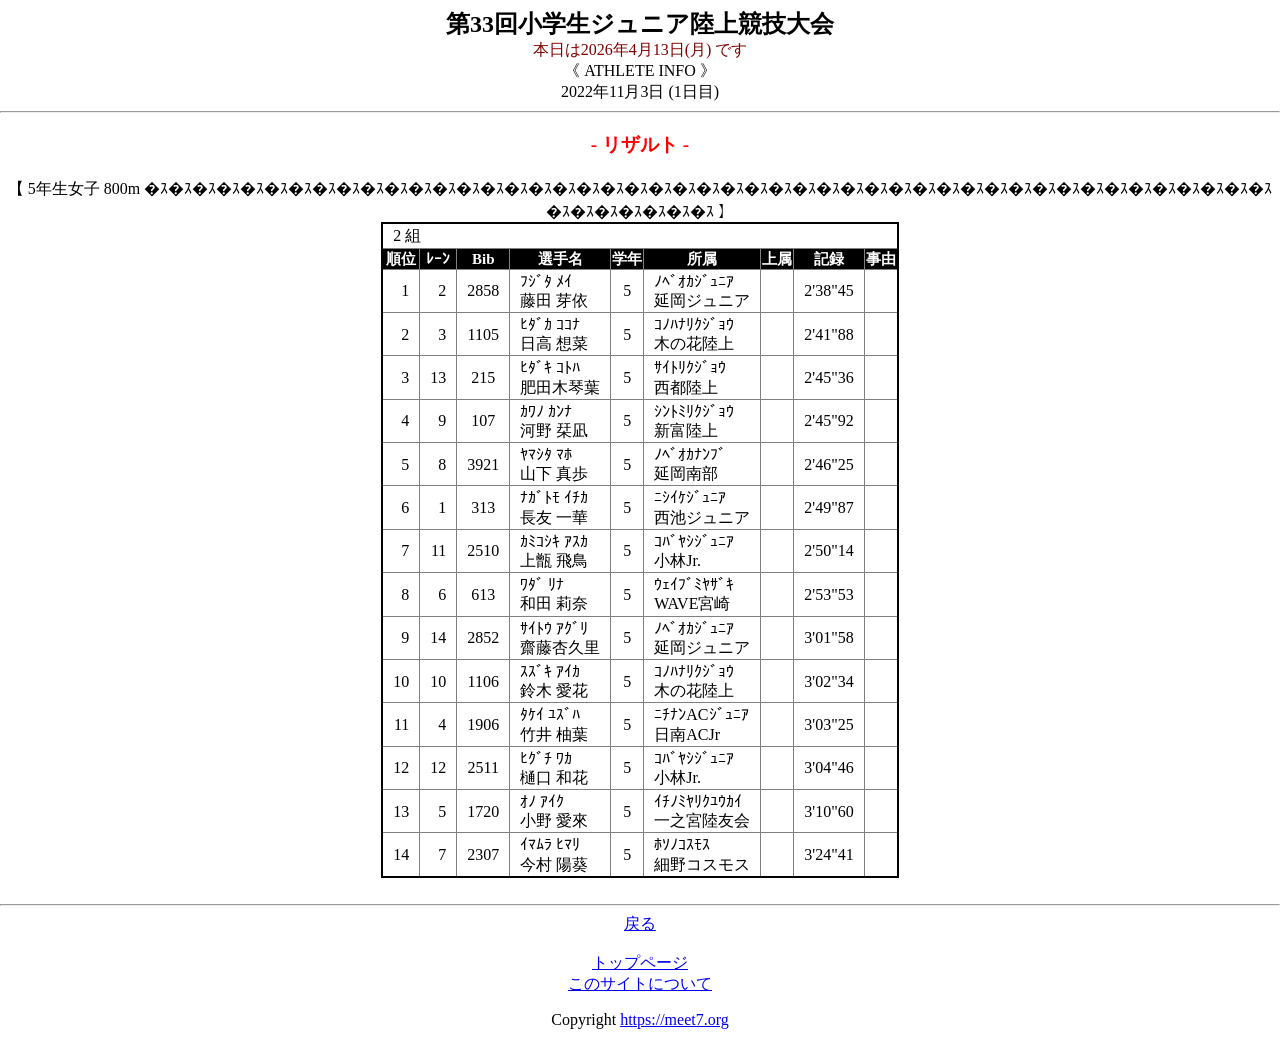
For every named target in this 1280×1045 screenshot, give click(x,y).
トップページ (640, 962)
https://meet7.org (674, 1019)
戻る (640, 923)
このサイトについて (640, 983)
